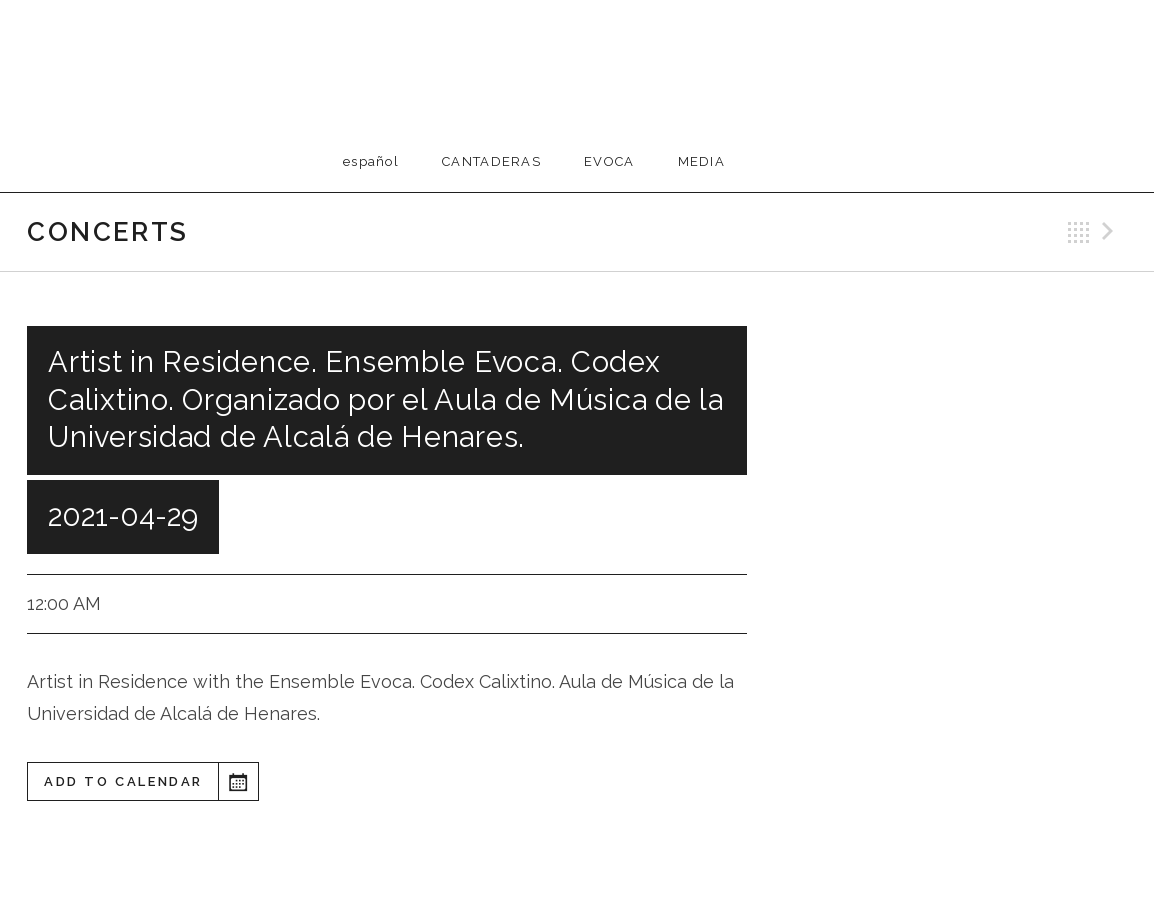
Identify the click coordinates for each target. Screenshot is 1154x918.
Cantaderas (491, 161)
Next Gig (1111, 232)
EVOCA (609, 161)
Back (1079, 232)
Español (371, 161)
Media (702, 161)
